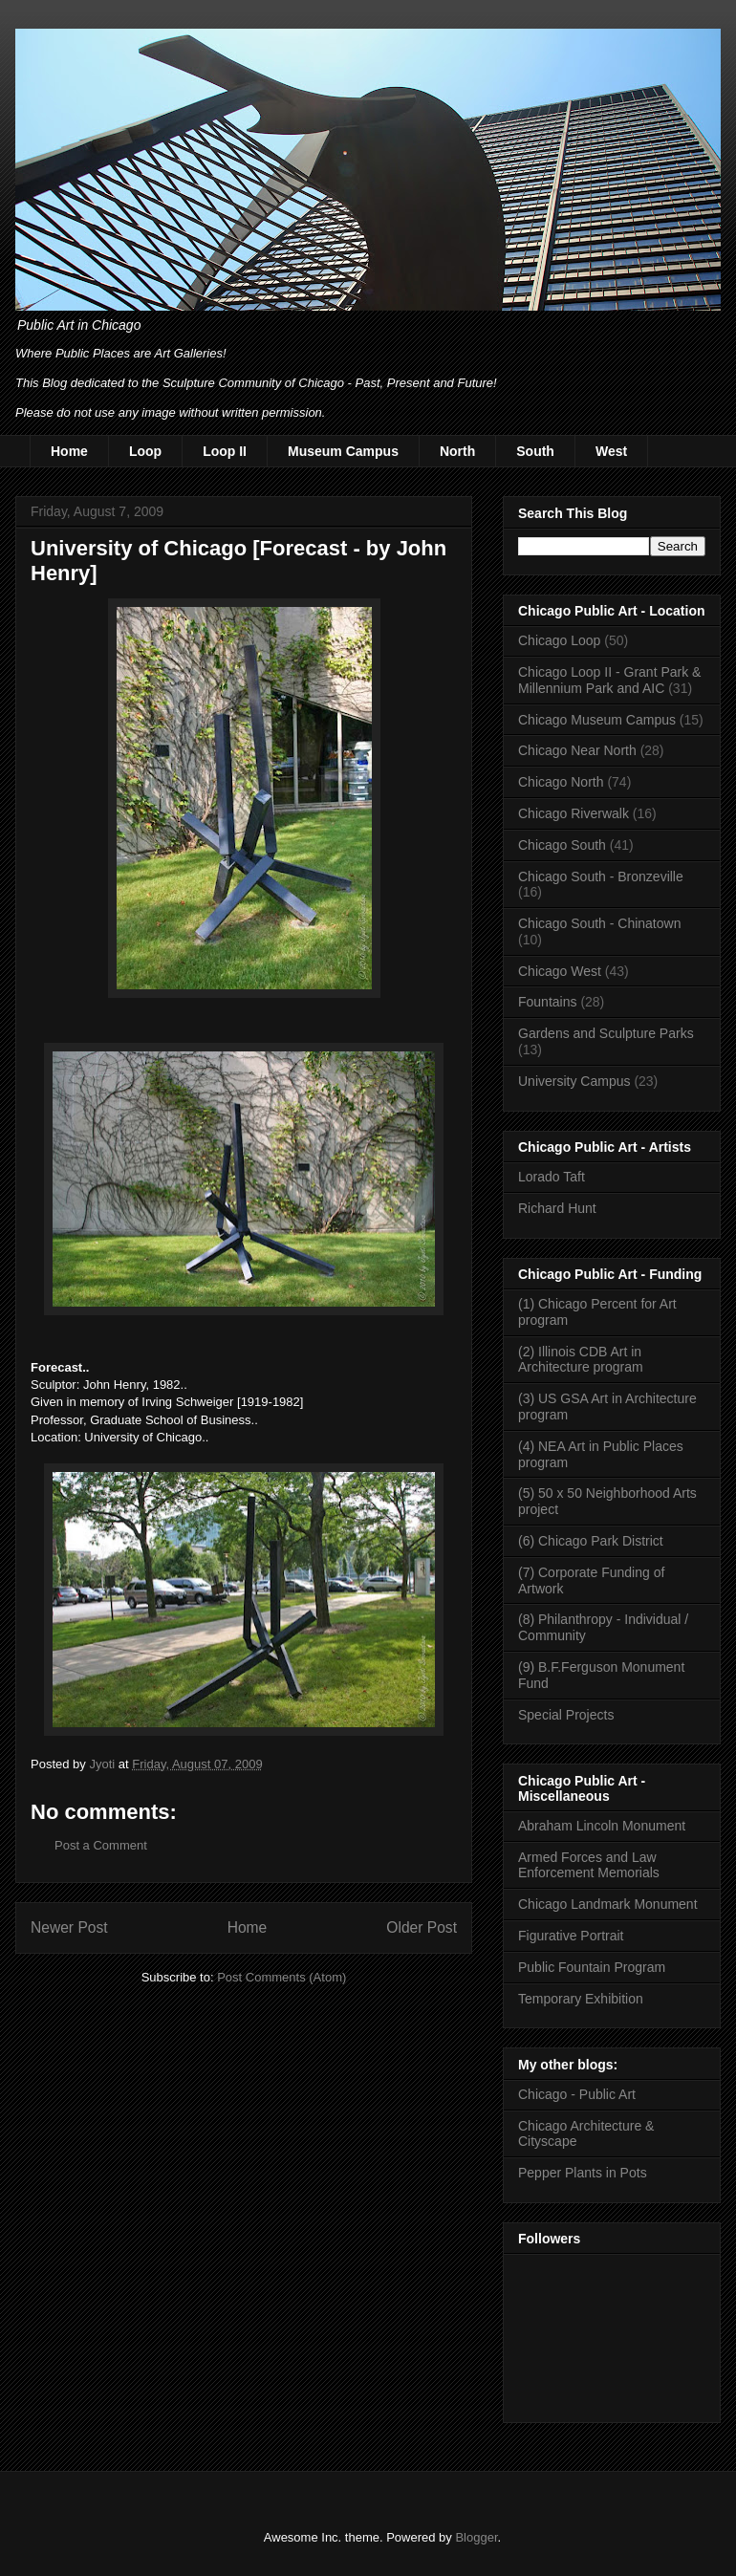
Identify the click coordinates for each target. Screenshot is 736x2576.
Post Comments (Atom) (281, 1977)
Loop (145, 451)
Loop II (225, 451)
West (611, 451)
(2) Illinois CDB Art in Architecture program (580, 1359)
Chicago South (562, 845)
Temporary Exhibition (580, 1998)
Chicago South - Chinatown (599, 923)
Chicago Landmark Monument (608, 1904)
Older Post (421, 1927)
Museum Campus (343, 451)
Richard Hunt (557, 1208)
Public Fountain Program (591, 1967)
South (535, 451)
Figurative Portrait (570, 1935)
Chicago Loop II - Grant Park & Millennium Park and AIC (609, 680)
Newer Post (69, 1927)
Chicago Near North (577, 750)
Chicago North (561, 782)
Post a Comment (100, 1845)
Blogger (476, 2537)
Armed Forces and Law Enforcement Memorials (589, 1865)
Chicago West (559, 971)
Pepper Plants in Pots (582, 2172)
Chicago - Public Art (577, 2094)
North (457, 451)
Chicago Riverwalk (573, 813)
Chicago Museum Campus (597, 719)
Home (69, 451)
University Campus (574, 1081)
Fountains (547, 1001)
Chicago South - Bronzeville (600, 876)
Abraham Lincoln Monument (601, 1825)
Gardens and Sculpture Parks (606, 1033)
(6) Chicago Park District (590, 1540)
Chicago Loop (559, 640)
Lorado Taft (551, 1176)
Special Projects (566, 1714)
